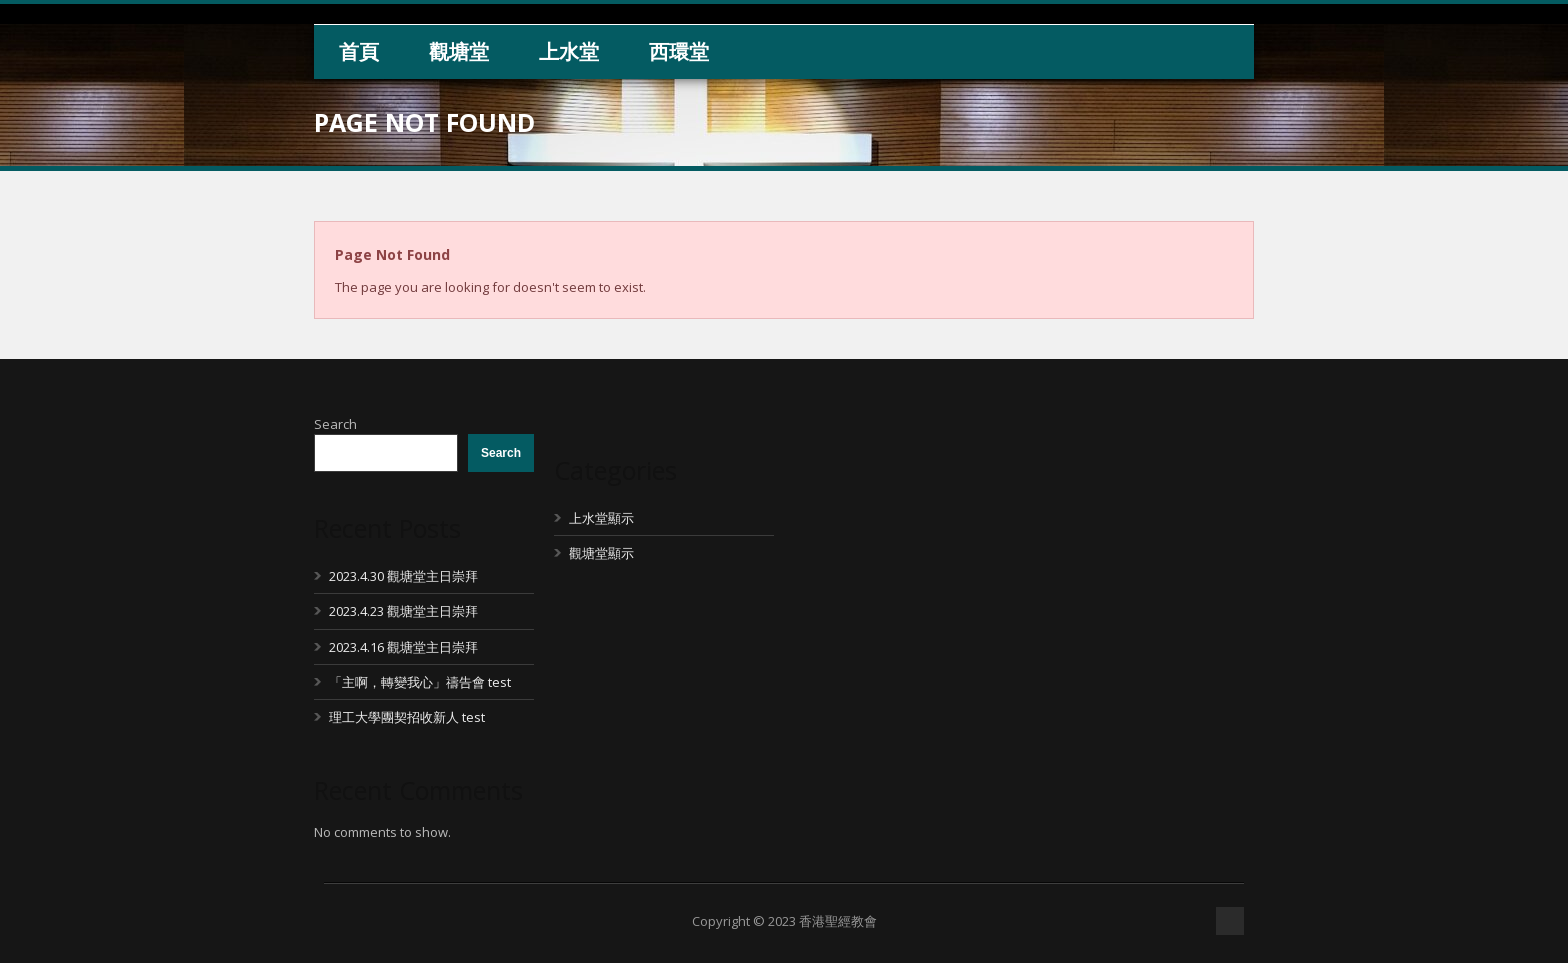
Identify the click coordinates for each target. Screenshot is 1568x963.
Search (335, 424)
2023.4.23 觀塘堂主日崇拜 (403, 611)
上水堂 (569, 51)
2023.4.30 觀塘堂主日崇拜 (403, 576)
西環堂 (679, 51)
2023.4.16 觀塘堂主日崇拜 (403, 647)
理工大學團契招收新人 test (407, 717)
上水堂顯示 (601, 518)
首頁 (359, 51)
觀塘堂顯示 (601, 553)
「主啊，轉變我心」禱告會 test (420, 682)
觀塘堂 (459, 51)
